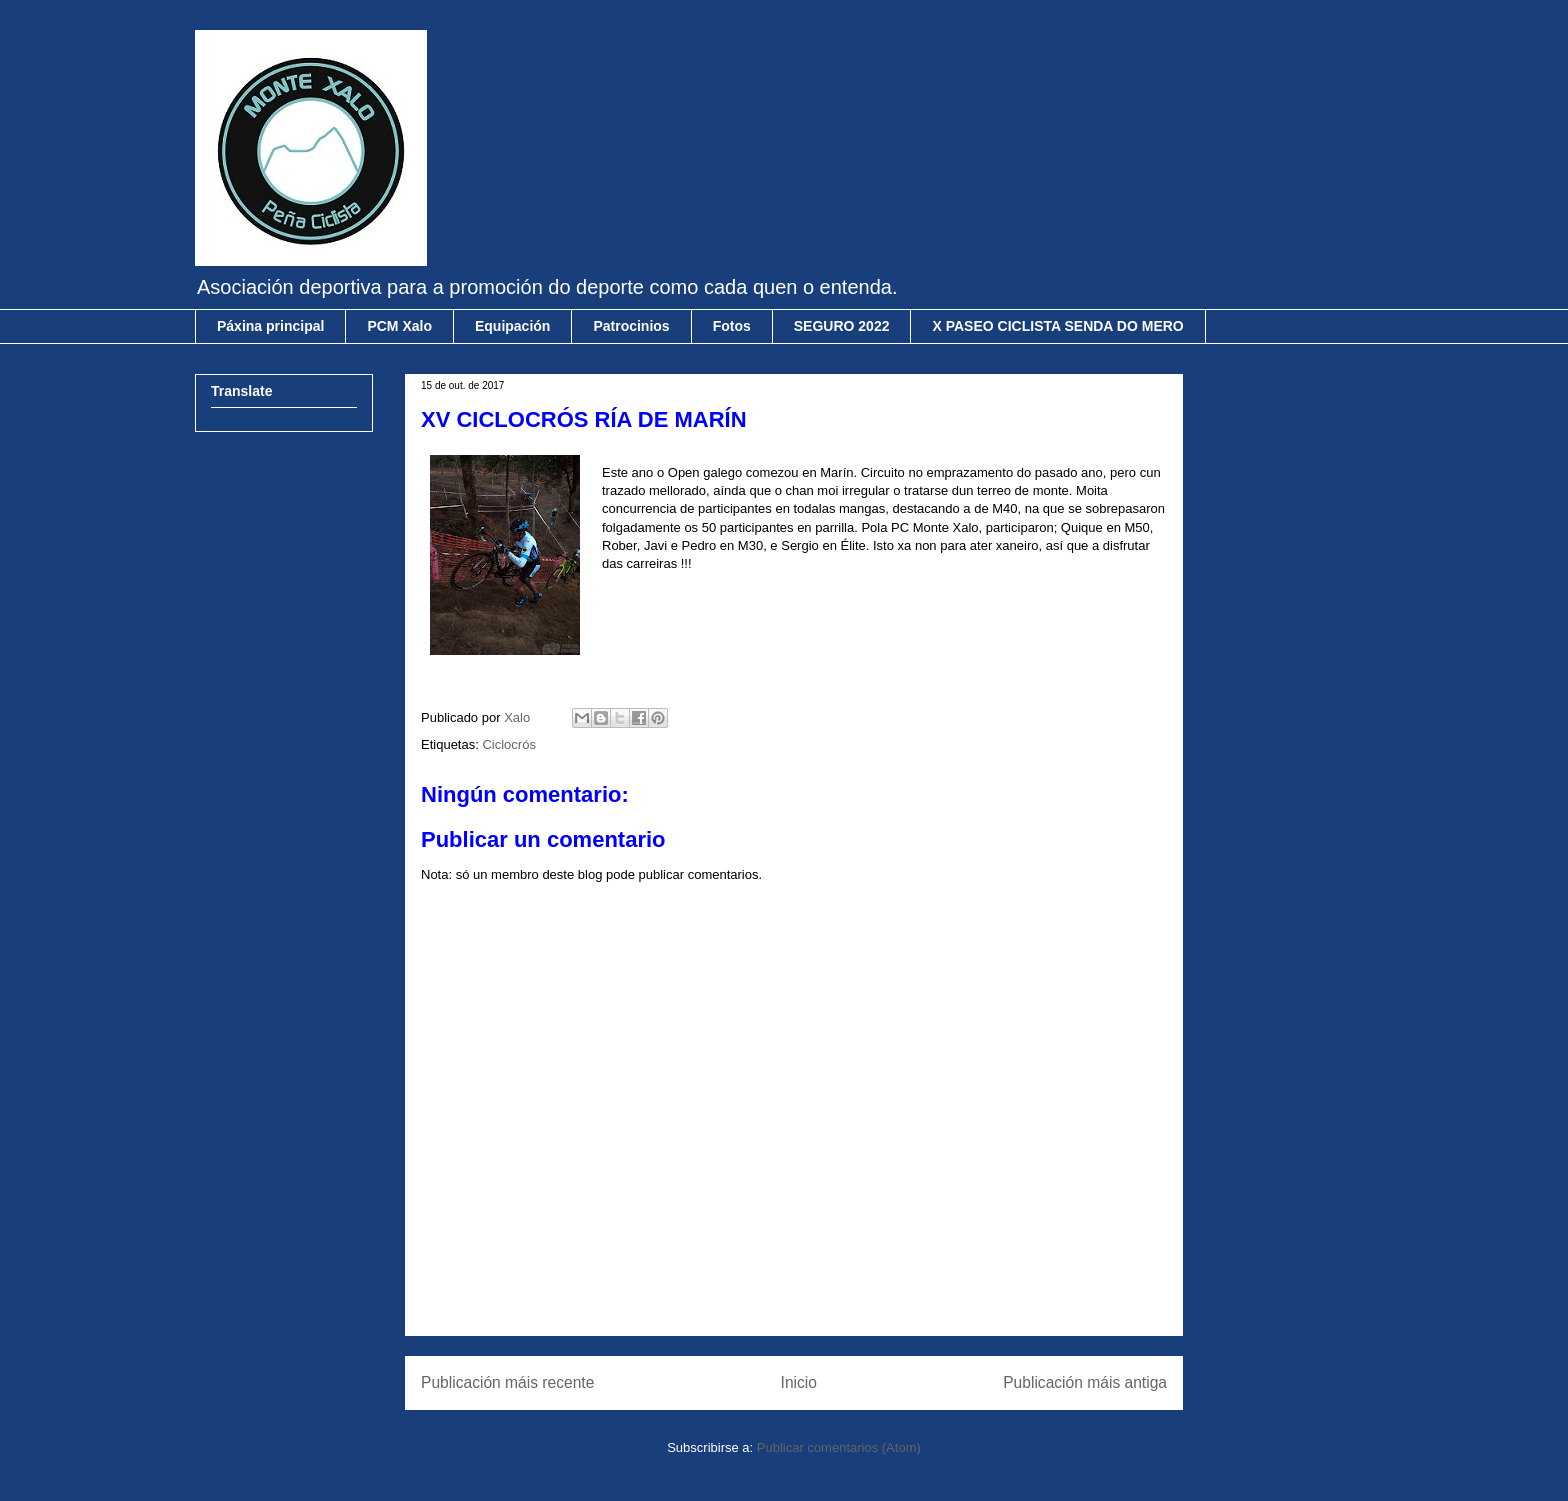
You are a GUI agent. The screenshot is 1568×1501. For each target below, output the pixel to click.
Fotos (732, 326)
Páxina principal (270, 326)
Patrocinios (631, 326)
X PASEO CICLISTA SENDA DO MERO (1057, 326)
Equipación (512, 326)
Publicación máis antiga (1085, 1382)
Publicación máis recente (507, 1382)
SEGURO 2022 (842, 326)
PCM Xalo (399, 326)
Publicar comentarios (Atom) (839, 1447)
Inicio (799, 1382)
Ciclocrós (508, 744)
